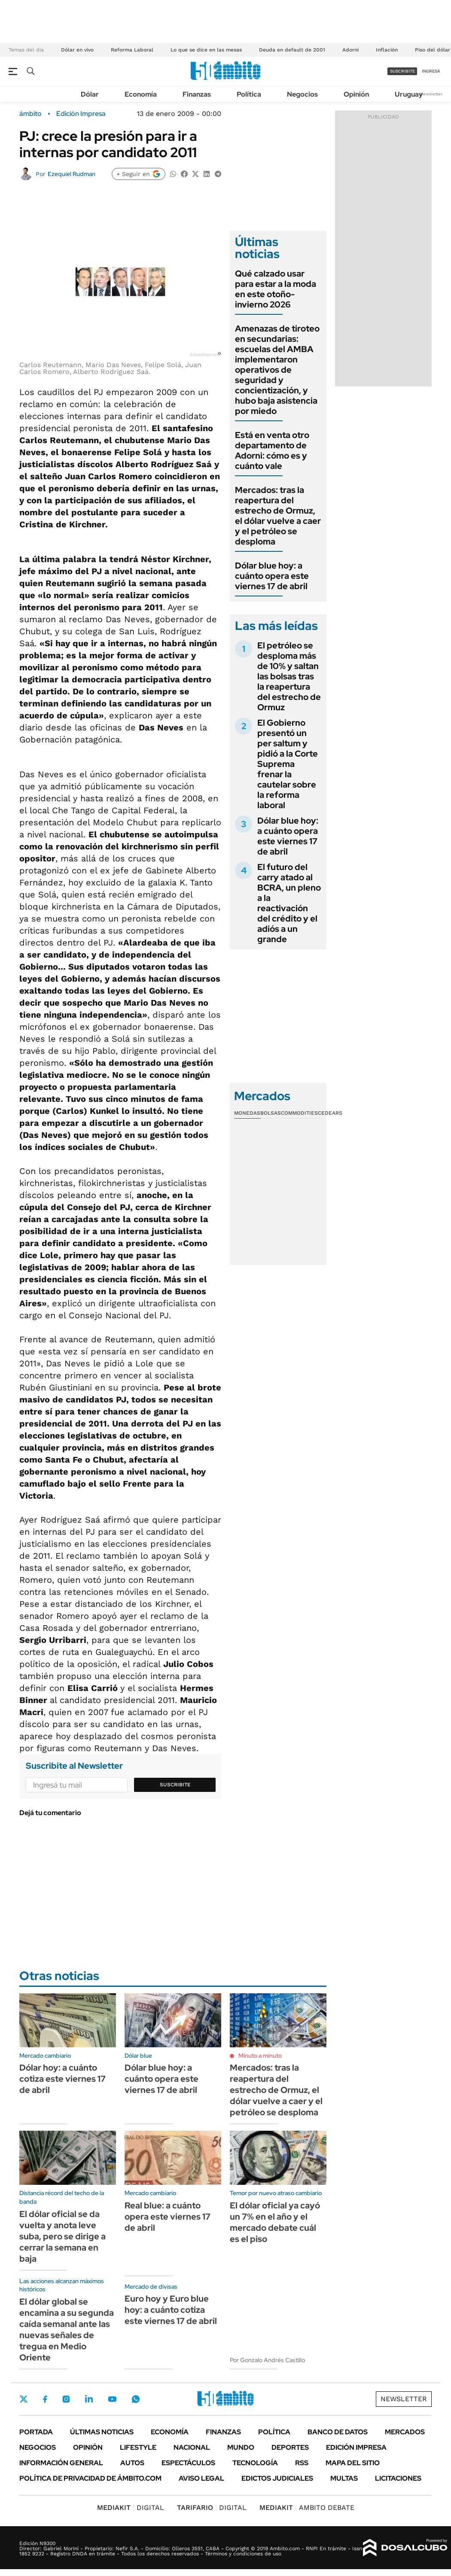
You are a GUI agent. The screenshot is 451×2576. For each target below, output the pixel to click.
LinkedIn (89, 2399)
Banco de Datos (338, 2431)
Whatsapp (136, 2399)
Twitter (23, 2399)
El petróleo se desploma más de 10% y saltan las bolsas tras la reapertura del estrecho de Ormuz (289, 676)
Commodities (299, 1113)
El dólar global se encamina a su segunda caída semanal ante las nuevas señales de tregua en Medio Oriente (66, 2329)
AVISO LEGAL (201, 2478)
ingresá (431, 71)
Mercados (405, 2431)
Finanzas (197, 94)
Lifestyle (138, 2447)
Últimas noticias (102, 2431)
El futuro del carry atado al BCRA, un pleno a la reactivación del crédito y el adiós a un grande (289, 903)
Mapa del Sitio (353, 2462)
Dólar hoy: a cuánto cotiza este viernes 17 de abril (62, 2078)
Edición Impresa (356, 2447)
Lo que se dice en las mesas (206, 50)
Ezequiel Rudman (71, 174)
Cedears (330, 1113)
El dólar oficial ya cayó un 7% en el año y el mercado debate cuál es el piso (275, 2222)
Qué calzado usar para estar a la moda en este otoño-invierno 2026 (275, 289)
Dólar (90, 94)
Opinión (356, 94)
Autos (132, 2462)
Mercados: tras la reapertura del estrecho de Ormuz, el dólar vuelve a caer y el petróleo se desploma (278, 515)
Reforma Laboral (132, 50)
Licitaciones (398, 2478)
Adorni (350, 50)
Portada (36, 2431)
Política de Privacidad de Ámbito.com (90, 2478)
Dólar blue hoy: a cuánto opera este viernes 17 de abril (272, 576)
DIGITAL (130, 2507)
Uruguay (409, 94)
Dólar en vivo (77, 50)
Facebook (45, 2399)
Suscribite (175, 1785)
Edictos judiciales (277, 2478)
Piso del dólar (432, 50)
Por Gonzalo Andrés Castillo (267, 2360)
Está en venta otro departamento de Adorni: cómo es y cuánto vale (272, 450)
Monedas (247, 1113)
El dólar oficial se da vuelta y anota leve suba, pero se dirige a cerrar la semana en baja (62, 2236)
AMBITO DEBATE (306, 2507)
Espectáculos (188, 2462)
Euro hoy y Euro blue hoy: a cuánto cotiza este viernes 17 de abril (171, 2310)
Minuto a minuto (260, 2055)
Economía (141, 94)
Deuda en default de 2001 (292, 50)
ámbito (30, 113)
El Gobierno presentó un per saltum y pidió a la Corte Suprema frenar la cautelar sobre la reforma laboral (287, 764)
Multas (344, 2478)
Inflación (387, 50)
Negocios (302, 94)
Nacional (192, 2447)
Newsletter (431, 93)
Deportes (290, 2447)
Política (249, 94)
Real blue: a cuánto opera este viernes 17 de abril (167, 2216)
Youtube (112, 2399)
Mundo (240, 2447)
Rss (301, 2462)
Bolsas (270, 1113)
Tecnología (255, 2462)
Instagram (66, 2399)
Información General (61, 2462)
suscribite (402, 71)
